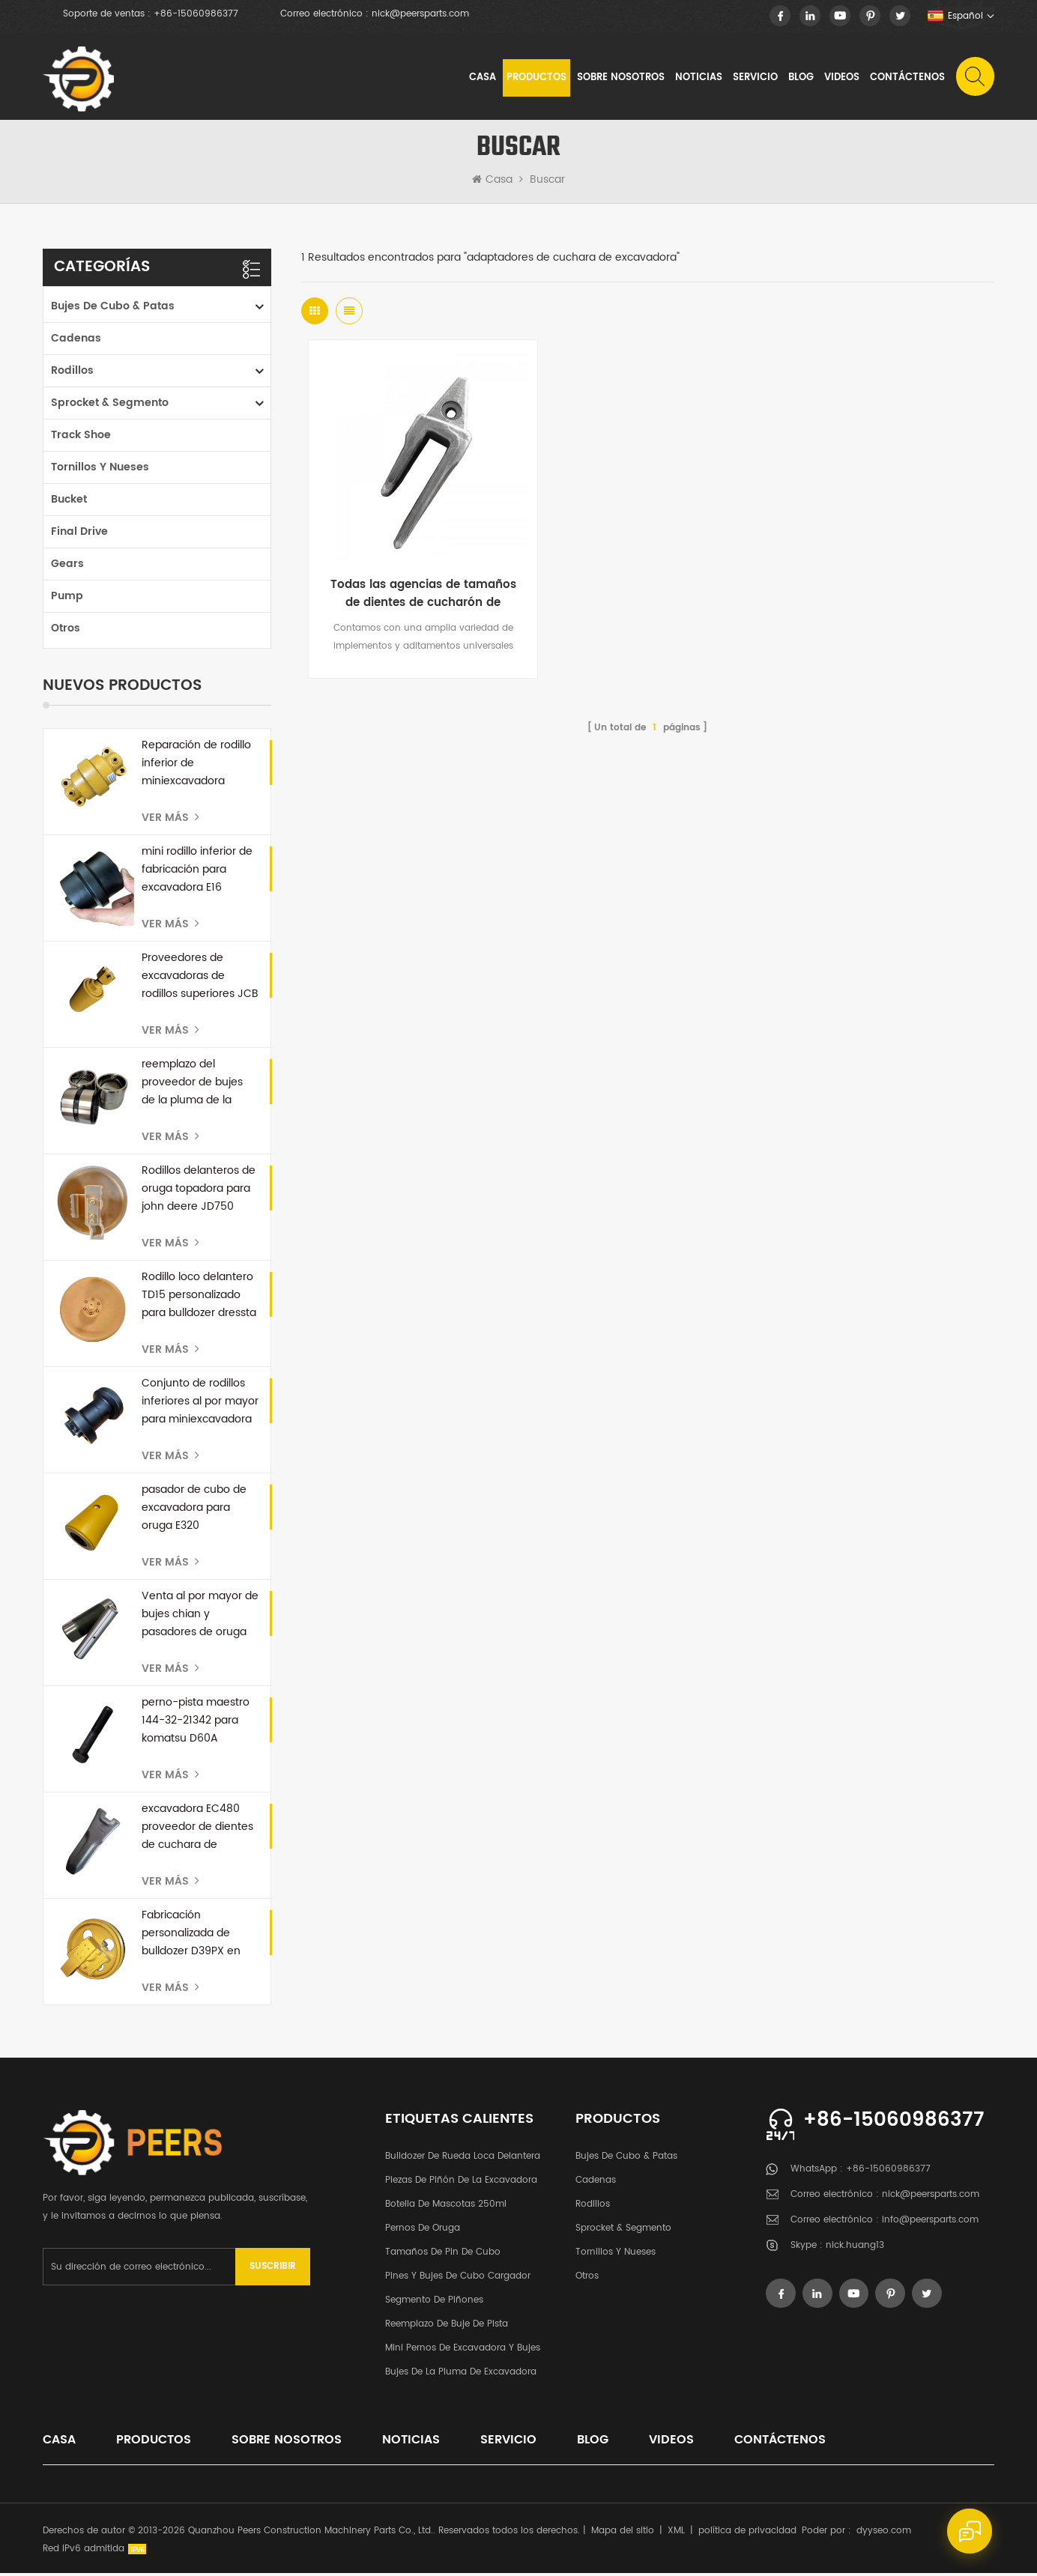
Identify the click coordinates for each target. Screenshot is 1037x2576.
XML (676, 2534)
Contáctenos (906, 78)
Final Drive (79, 534)
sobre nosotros (620, 78)
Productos (536, 78)
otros (65, 631)
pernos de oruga (422, 2231)
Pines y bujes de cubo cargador (457, 2279)
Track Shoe (81, 437)
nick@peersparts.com (420, 14)
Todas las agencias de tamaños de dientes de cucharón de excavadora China (416, 583)
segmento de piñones (434, 2303)
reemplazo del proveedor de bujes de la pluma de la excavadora (192, 1085)
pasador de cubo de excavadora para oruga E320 (194, 1510)
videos (841, 78)
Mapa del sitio (622, 2534)
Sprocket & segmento (110, 405)
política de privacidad (747, 2534)
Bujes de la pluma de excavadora (460, 2375)
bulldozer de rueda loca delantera (462, 2159)
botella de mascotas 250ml (446, 2207)
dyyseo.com (883, 2534)
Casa (481, 78)
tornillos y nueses (100, 470)
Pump (67, 598)
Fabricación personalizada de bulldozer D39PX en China (191, 1936)
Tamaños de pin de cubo (443, 2255)
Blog (800, 78)
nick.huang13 (855, 2248)
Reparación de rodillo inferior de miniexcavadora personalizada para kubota (196, 766)
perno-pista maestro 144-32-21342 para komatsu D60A (196, 1723)
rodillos (72, 373)
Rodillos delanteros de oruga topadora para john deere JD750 (199, 1191)
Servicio (754, 78)
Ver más (170, 820)
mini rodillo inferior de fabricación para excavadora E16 (197, 872)
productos (153, 2442)
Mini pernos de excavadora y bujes (462, 2351)
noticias (698, 78)
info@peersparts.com (930, 2223)
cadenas (76, 341)
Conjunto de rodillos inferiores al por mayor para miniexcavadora (200, 1404)
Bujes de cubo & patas (113, 309)
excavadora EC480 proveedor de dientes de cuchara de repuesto (197, 1830)
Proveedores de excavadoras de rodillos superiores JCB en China (200, 979)
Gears (67, 566)
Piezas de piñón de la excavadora (461, 2183)
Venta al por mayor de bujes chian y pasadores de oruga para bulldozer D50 (200, 1617)
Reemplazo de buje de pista (446, 2327)
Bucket (69, 502)
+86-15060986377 (196, 14)
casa (59, 2442)
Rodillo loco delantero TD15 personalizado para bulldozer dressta (199, 1297)
